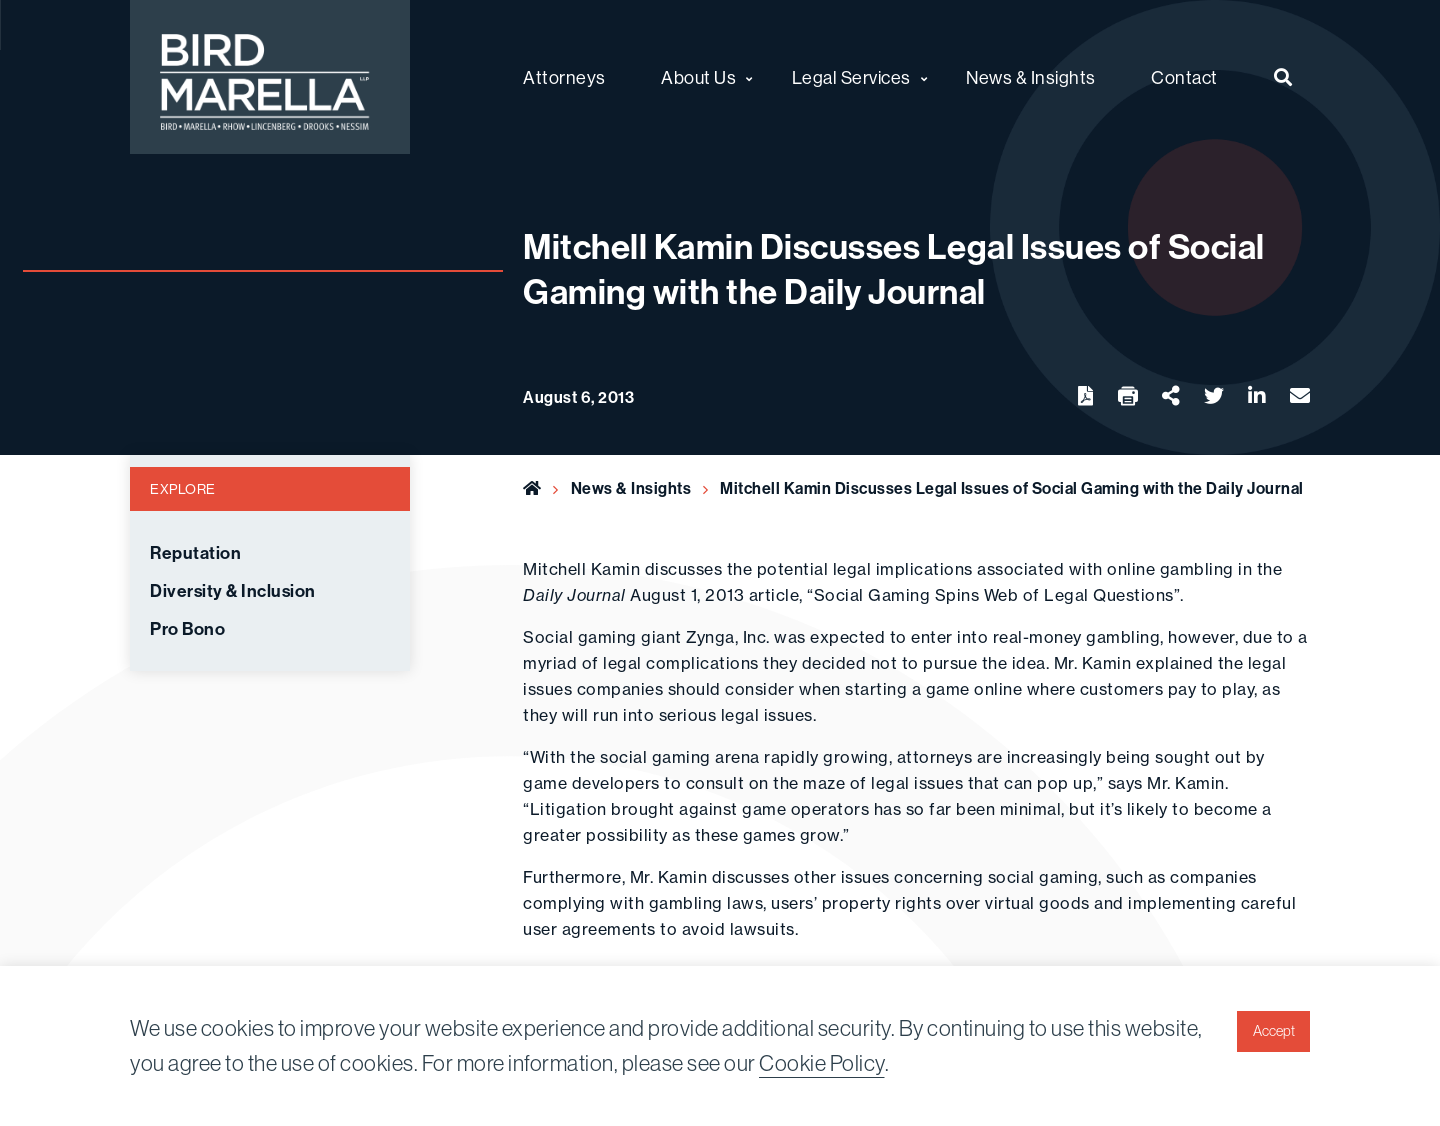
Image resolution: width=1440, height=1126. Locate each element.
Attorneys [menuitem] (564, 77)
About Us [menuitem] (698, 77)
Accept (1274, 1031)
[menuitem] (1283, 77)
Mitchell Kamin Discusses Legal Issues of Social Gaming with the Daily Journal (1012, 488)
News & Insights (631, 488)
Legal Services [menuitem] (851, 77)
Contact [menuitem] (1184, 77)
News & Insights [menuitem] (1031, 77)
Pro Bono (187, 629)
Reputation (195, 553)
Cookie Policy (822, 1063)
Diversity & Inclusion (233, 591)
